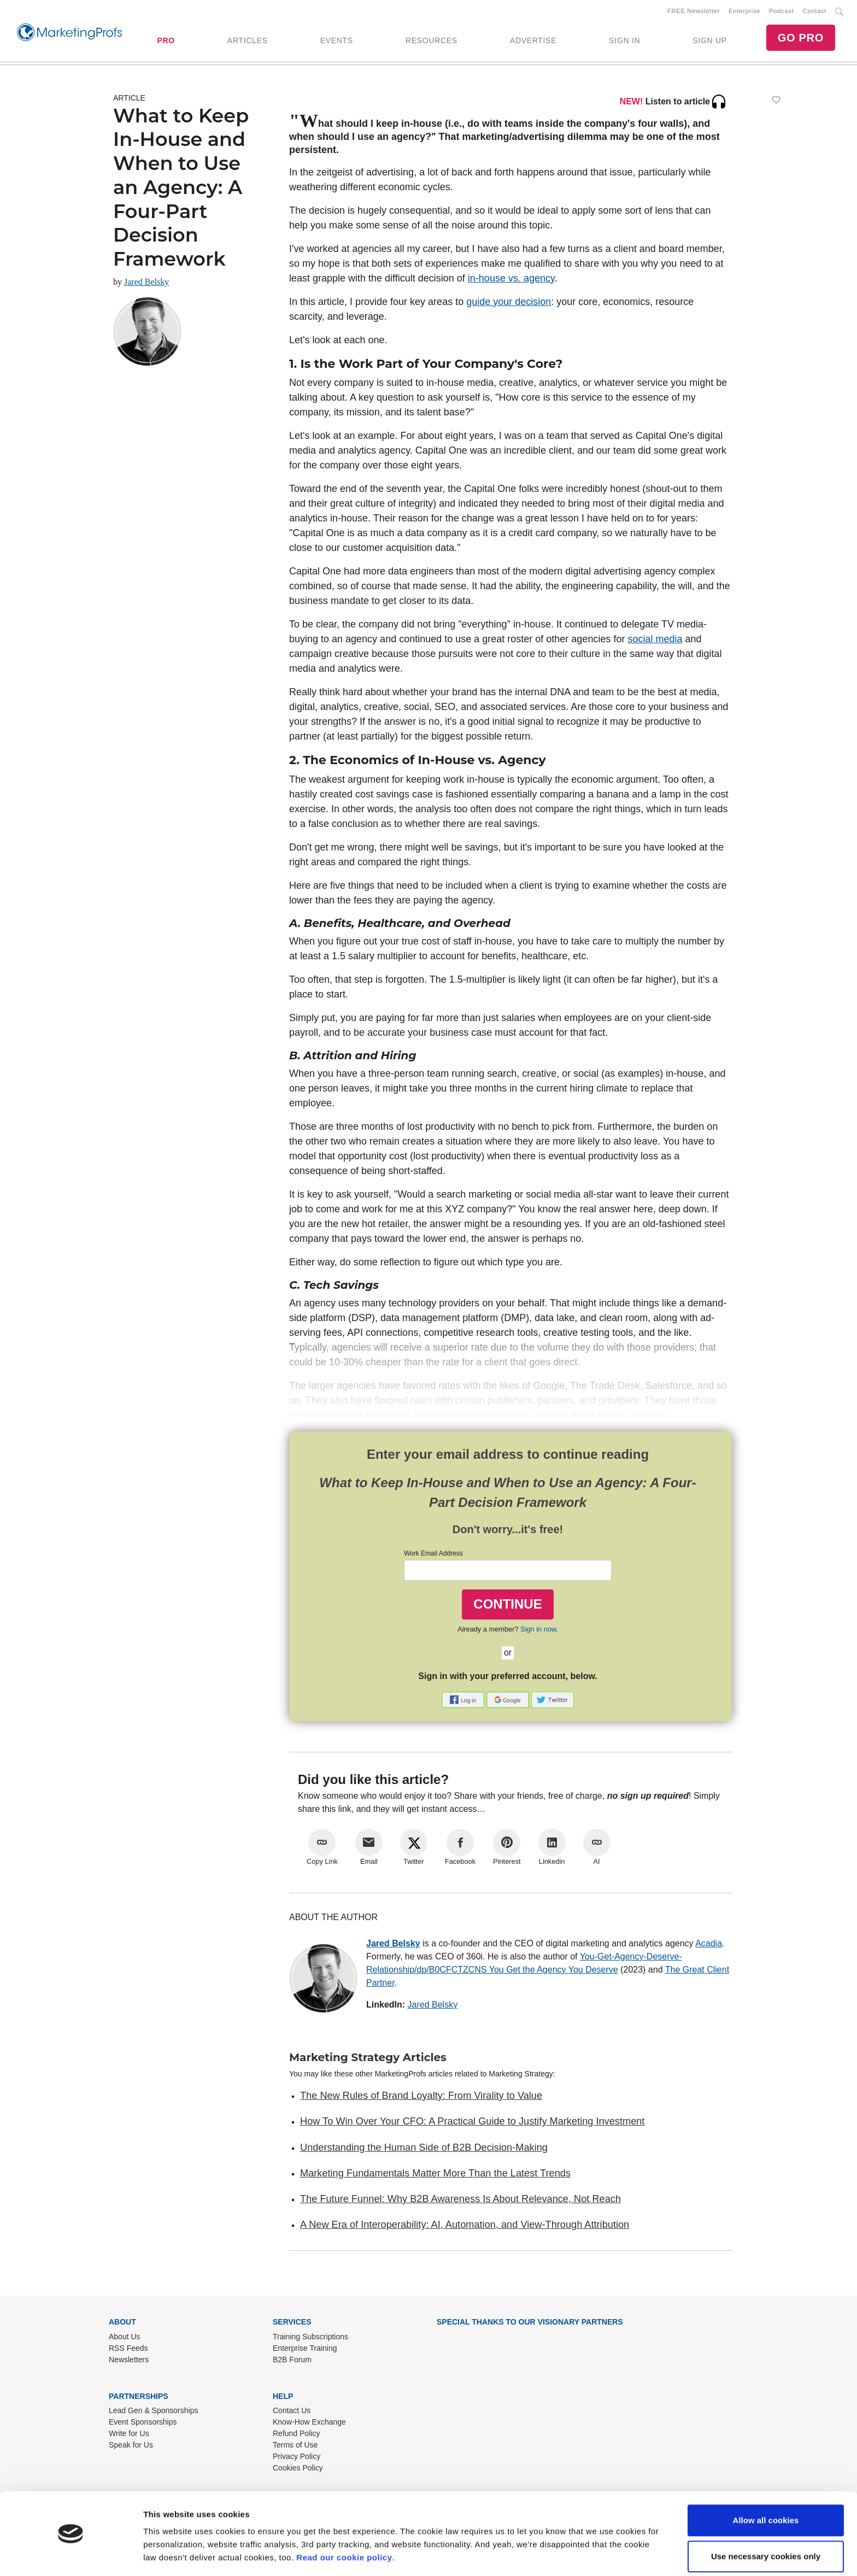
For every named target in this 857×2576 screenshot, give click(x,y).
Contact (814, 11)
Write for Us (129, 2434)
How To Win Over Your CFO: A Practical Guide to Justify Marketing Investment (472, 2122)
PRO (165, 41)
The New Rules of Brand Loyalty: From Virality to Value (421, 2096)
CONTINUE (507, 1604)
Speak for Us (131, 2446)
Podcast (781, 11)
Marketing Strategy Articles (368, 2057)
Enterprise (744, 11)
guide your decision (508, 302)
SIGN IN (624, 41)
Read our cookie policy (344, 2524)
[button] (464, 1699)
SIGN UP (709, 41)
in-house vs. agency (511, 278)
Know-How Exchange (309, 2423)
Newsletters (129, 2360)
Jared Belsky (146, 282)
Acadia (708, 1944)
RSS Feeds (128, 2348)
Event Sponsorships (143, 2423)
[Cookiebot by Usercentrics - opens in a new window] (71, 2554)
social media (654, 640)
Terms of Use (295, 2446)
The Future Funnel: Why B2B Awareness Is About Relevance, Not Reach (460, 2199)
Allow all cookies (766, 2487)
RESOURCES (431, 41)
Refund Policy (296, 2434)
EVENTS (336, 41)
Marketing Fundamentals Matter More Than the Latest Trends (435, 2173)
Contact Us (291, 2411)
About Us (124, 2337)
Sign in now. (539, 1630)
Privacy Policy (296, 2457)
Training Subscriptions (310, 2337)
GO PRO (801, 38)
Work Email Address (433, 1554)
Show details (168, 2554)
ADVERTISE (533, 41)
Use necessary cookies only (765, 2522)
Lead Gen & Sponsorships (153, 2411)
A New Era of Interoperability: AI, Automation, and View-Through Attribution (464, 2225)
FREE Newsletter (693, 11)
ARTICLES (247, 41)
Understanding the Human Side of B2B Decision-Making (424, 2148)
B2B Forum (292, 2360)
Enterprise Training (305, 2348)
